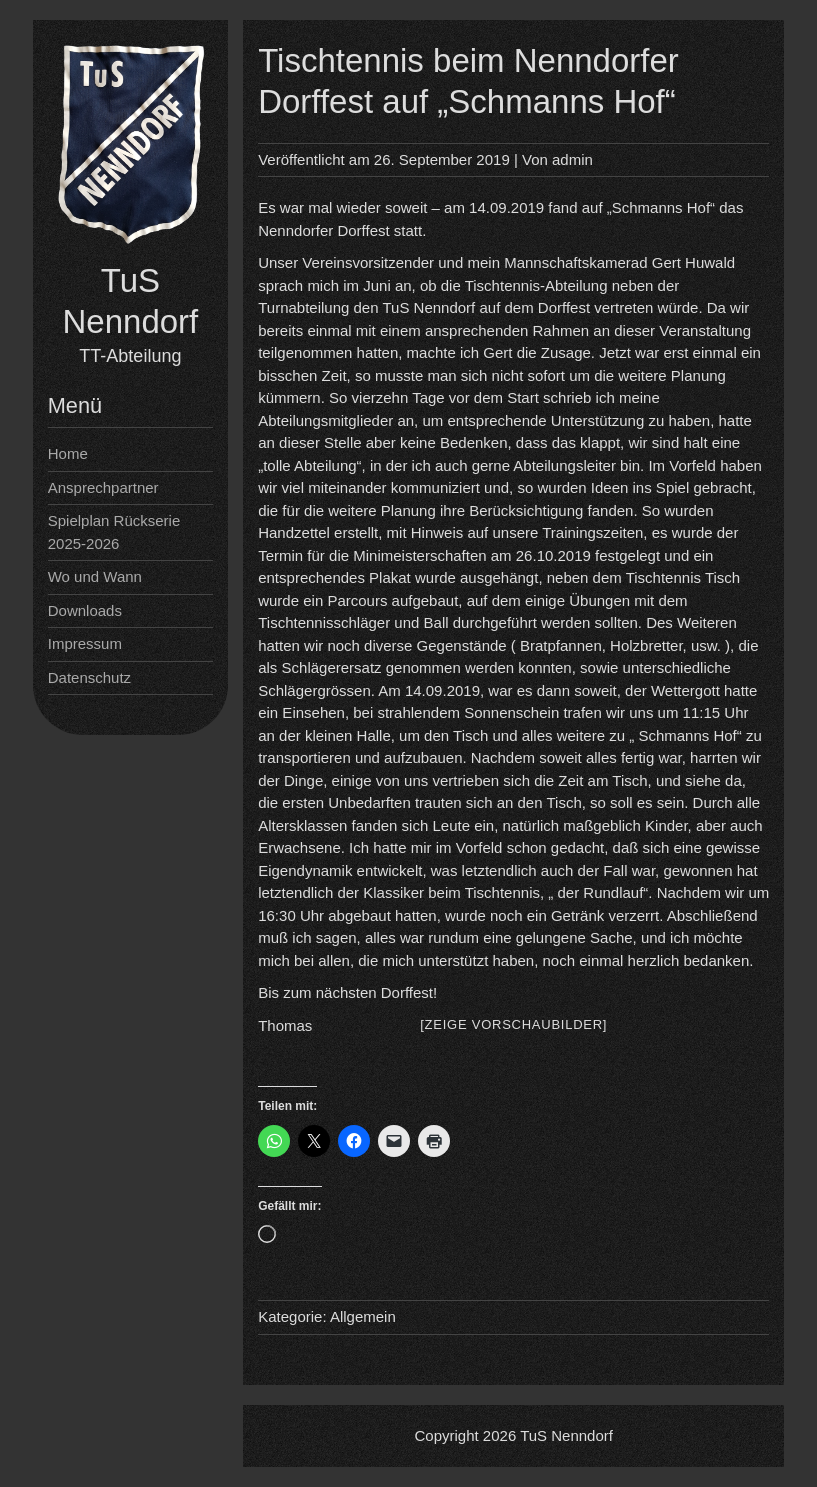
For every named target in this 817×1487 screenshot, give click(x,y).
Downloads (85, 610)
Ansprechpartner (103, 487)
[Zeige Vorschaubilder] (513, 1024)
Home (68, 453)
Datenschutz (89, 677)
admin (572, 159)
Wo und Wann (95, 576)
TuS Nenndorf (566, 1435)
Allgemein (363, 1316)
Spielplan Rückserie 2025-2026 (114, 532)
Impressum (85, 643)
